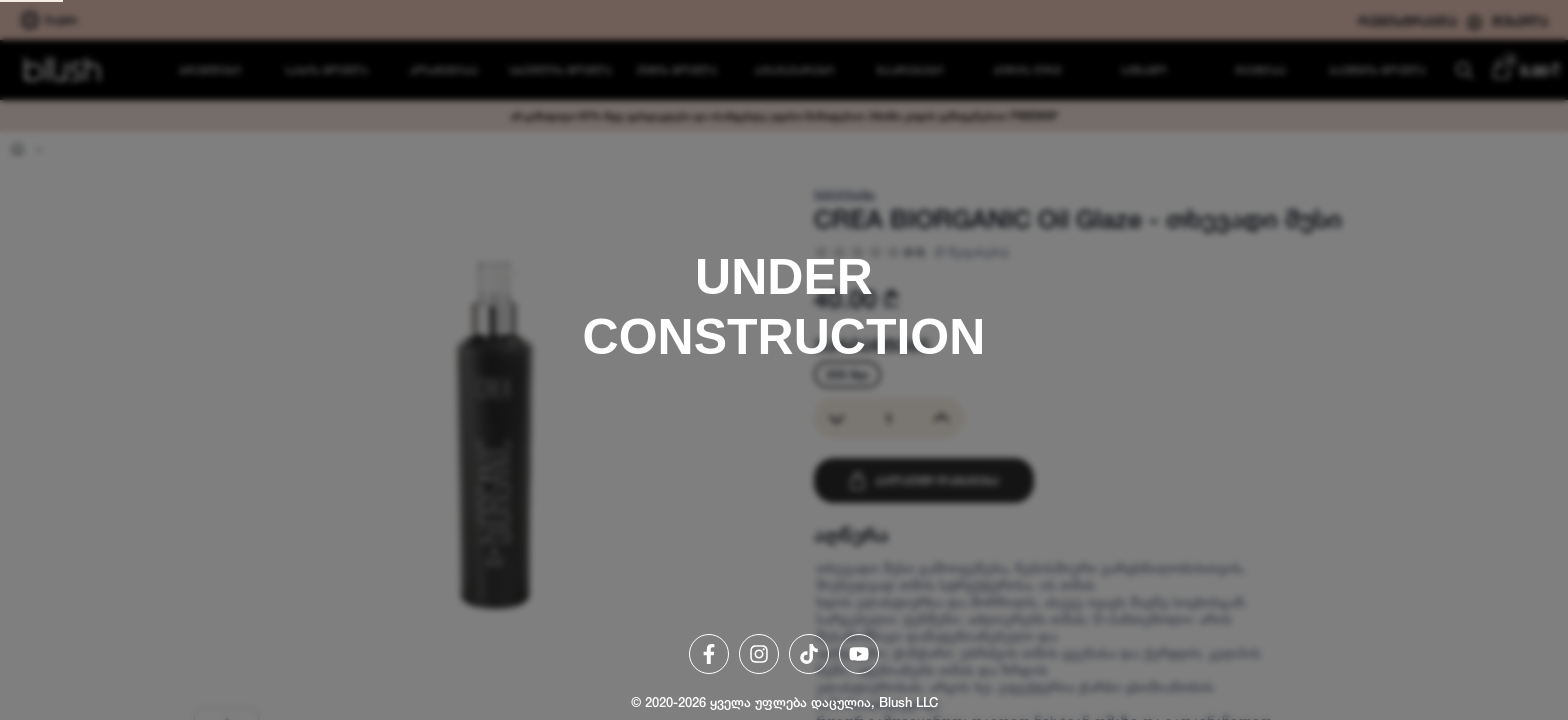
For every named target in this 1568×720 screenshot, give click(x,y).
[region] (784, 360)
